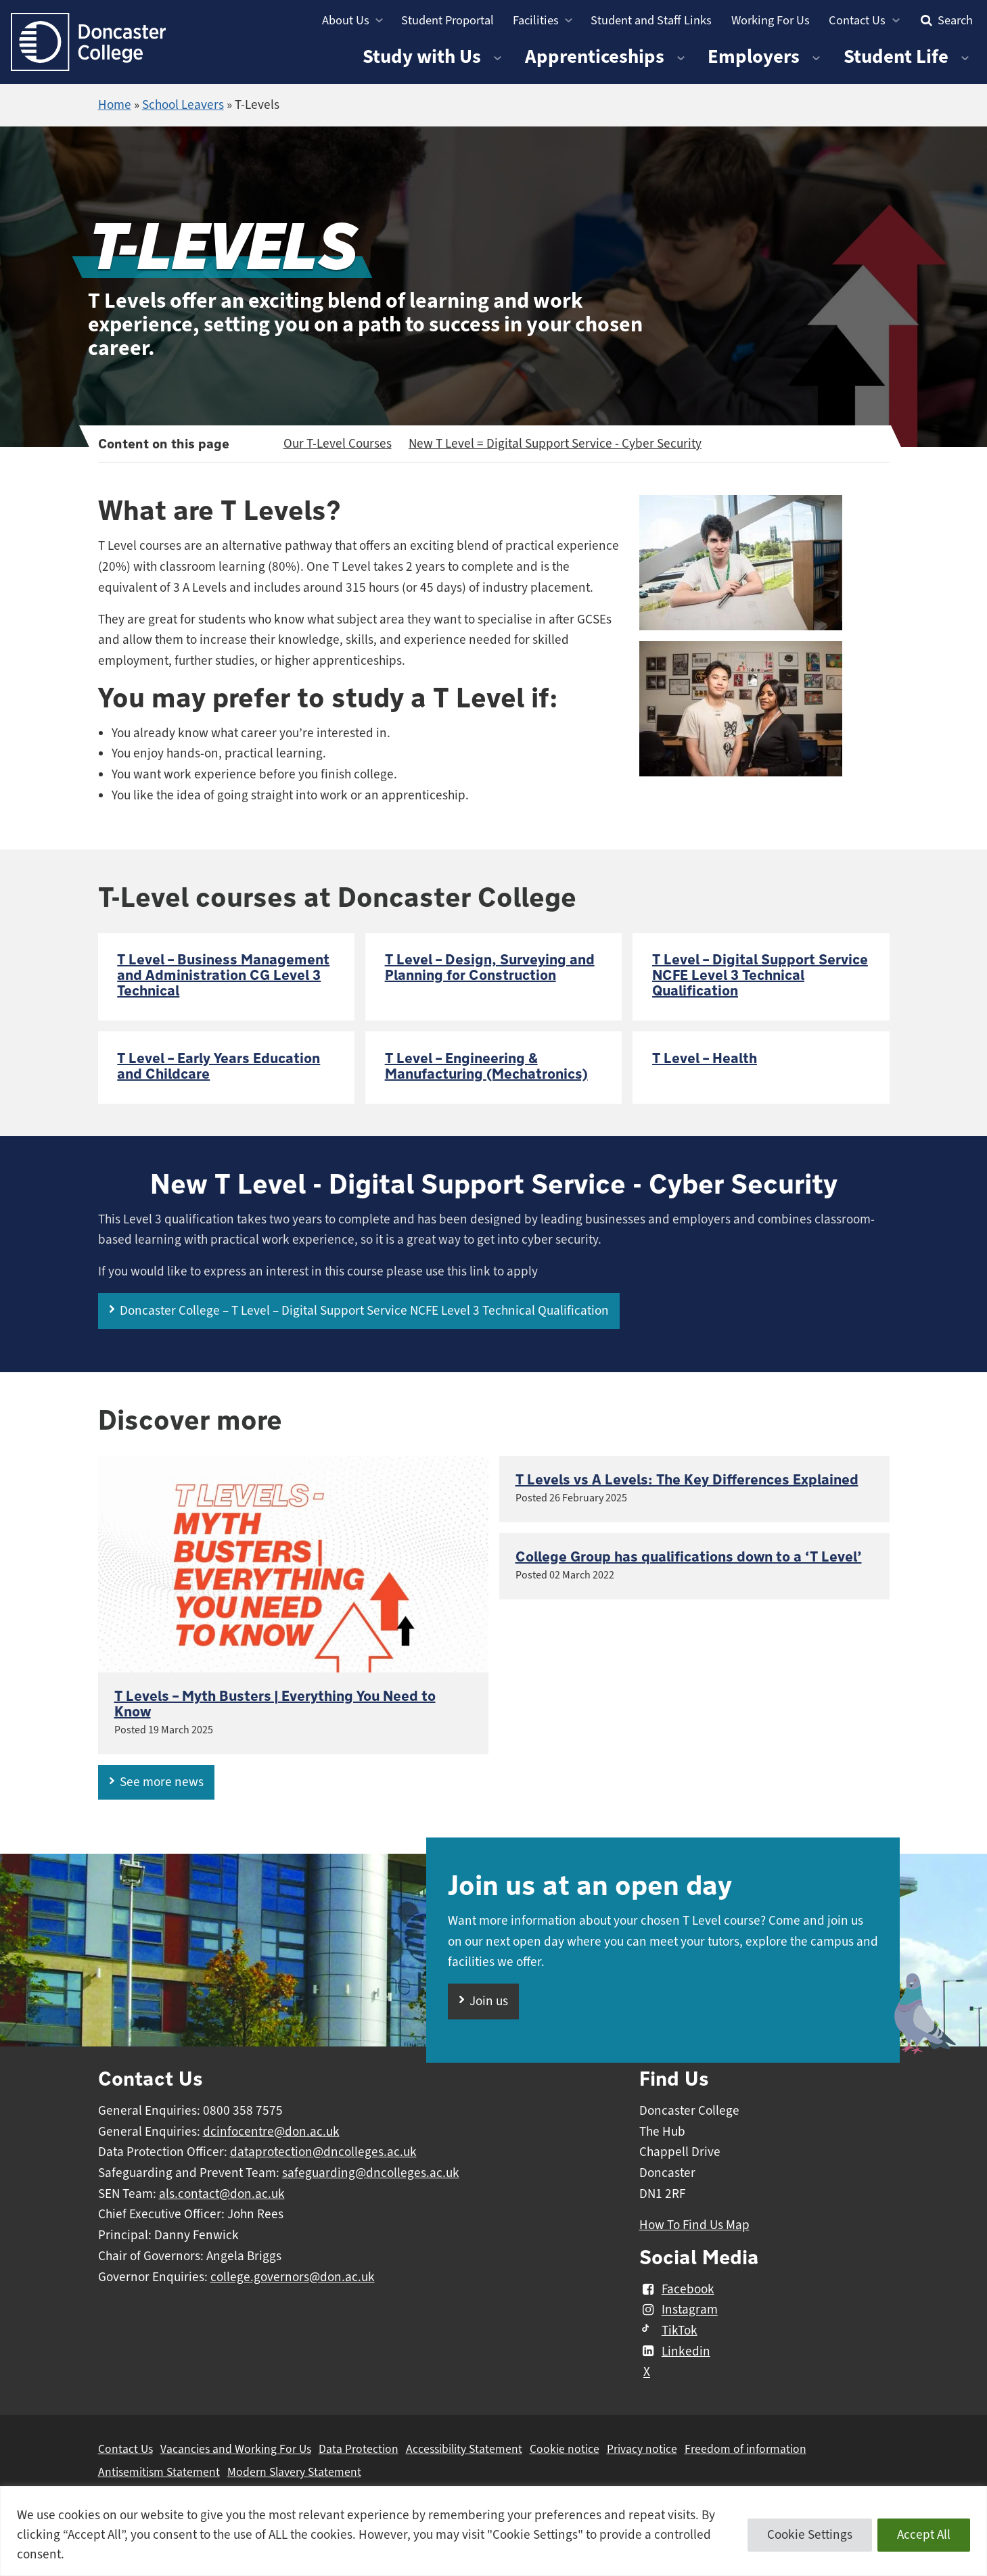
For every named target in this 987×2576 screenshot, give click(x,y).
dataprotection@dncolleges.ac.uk (323, 2152)
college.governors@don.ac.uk (292, 2277)
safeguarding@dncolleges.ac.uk (370, 2173)
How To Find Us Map (694, 2225)
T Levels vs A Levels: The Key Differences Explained (686, 1480)
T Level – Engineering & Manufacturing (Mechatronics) (486, 1066)
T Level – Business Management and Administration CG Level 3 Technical (223, 975)
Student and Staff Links (651, 20)
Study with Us (422, 56)
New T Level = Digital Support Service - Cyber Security (555, 444)
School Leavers (183, 105)
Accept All (923, 2535)
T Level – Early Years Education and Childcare (218, 1066)
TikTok (668, 2330)
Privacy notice (642, 2448)
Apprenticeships (594, 56)
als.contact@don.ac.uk (222, 2194)
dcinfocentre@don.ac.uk (271, 2132)
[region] (493, 2531)
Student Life (896, 56)
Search (945, 20)
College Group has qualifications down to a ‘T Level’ (688, 1557)
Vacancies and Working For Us (235, 2448)
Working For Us (770, 20)
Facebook (676, 2289)
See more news (162, 1782)
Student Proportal (447, 20)
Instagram (678, 2310)
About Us (345, 20)
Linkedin (674, 2351)
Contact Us (857, 20)
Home (114, 105)
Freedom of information (745, 2448)
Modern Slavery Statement (294, 2471)
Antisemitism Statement (159, 2471)
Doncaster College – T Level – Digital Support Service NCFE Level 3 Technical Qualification (364, 1311)
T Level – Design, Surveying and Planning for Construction (490, 967)
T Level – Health (704, 1059)
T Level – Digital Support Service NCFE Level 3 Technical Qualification (760, 975)
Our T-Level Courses (337, 444)
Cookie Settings (809, 2535)
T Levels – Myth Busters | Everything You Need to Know (275, 1704)
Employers (754, 56)
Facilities (536, 20)
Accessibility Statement (464, 2448)
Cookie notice (564, 2448)
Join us (488, 2001)
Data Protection (358, 2448)
